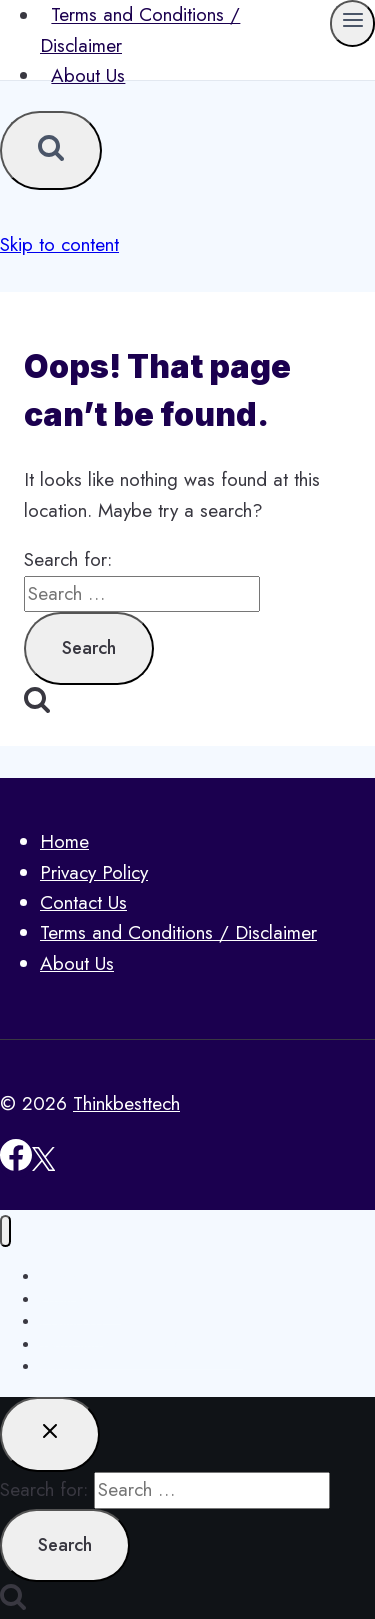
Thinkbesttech (126, 1103)
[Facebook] (16, 1164)
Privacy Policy (94, 872)
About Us (88, 75)
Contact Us (83, 902)
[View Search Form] (51, 150)
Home (64, 841)
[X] (43, 1164)
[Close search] (50, 1434)
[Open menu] (352, 23)
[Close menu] (5, 1231)
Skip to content (59, 244)
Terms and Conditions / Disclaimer (178, 932)
